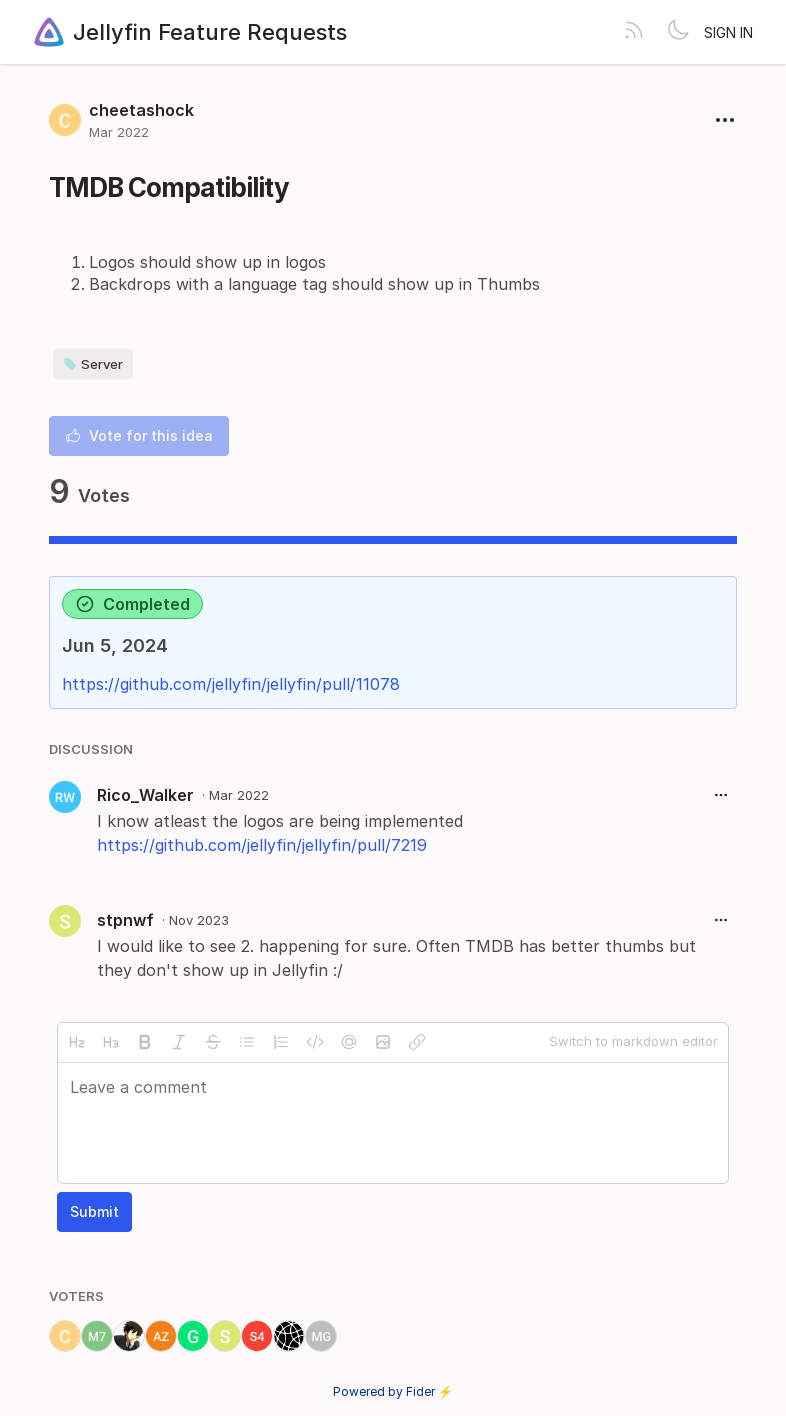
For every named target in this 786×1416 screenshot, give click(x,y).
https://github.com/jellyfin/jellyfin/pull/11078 (231, 684)
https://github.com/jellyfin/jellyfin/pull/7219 (262, 845)
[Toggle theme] (678, 32)
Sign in (728, 32)
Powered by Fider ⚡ (393, 1391)
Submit (94, 1211)
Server (93, 364)
